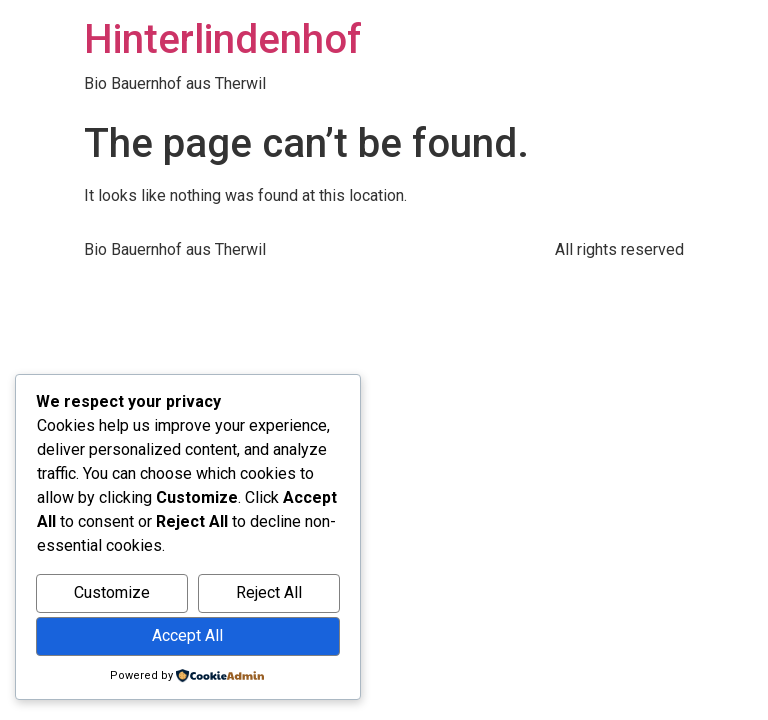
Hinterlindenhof (223, 39)
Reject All (269, 592)
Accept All (187, 635)
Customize (112, 592)
